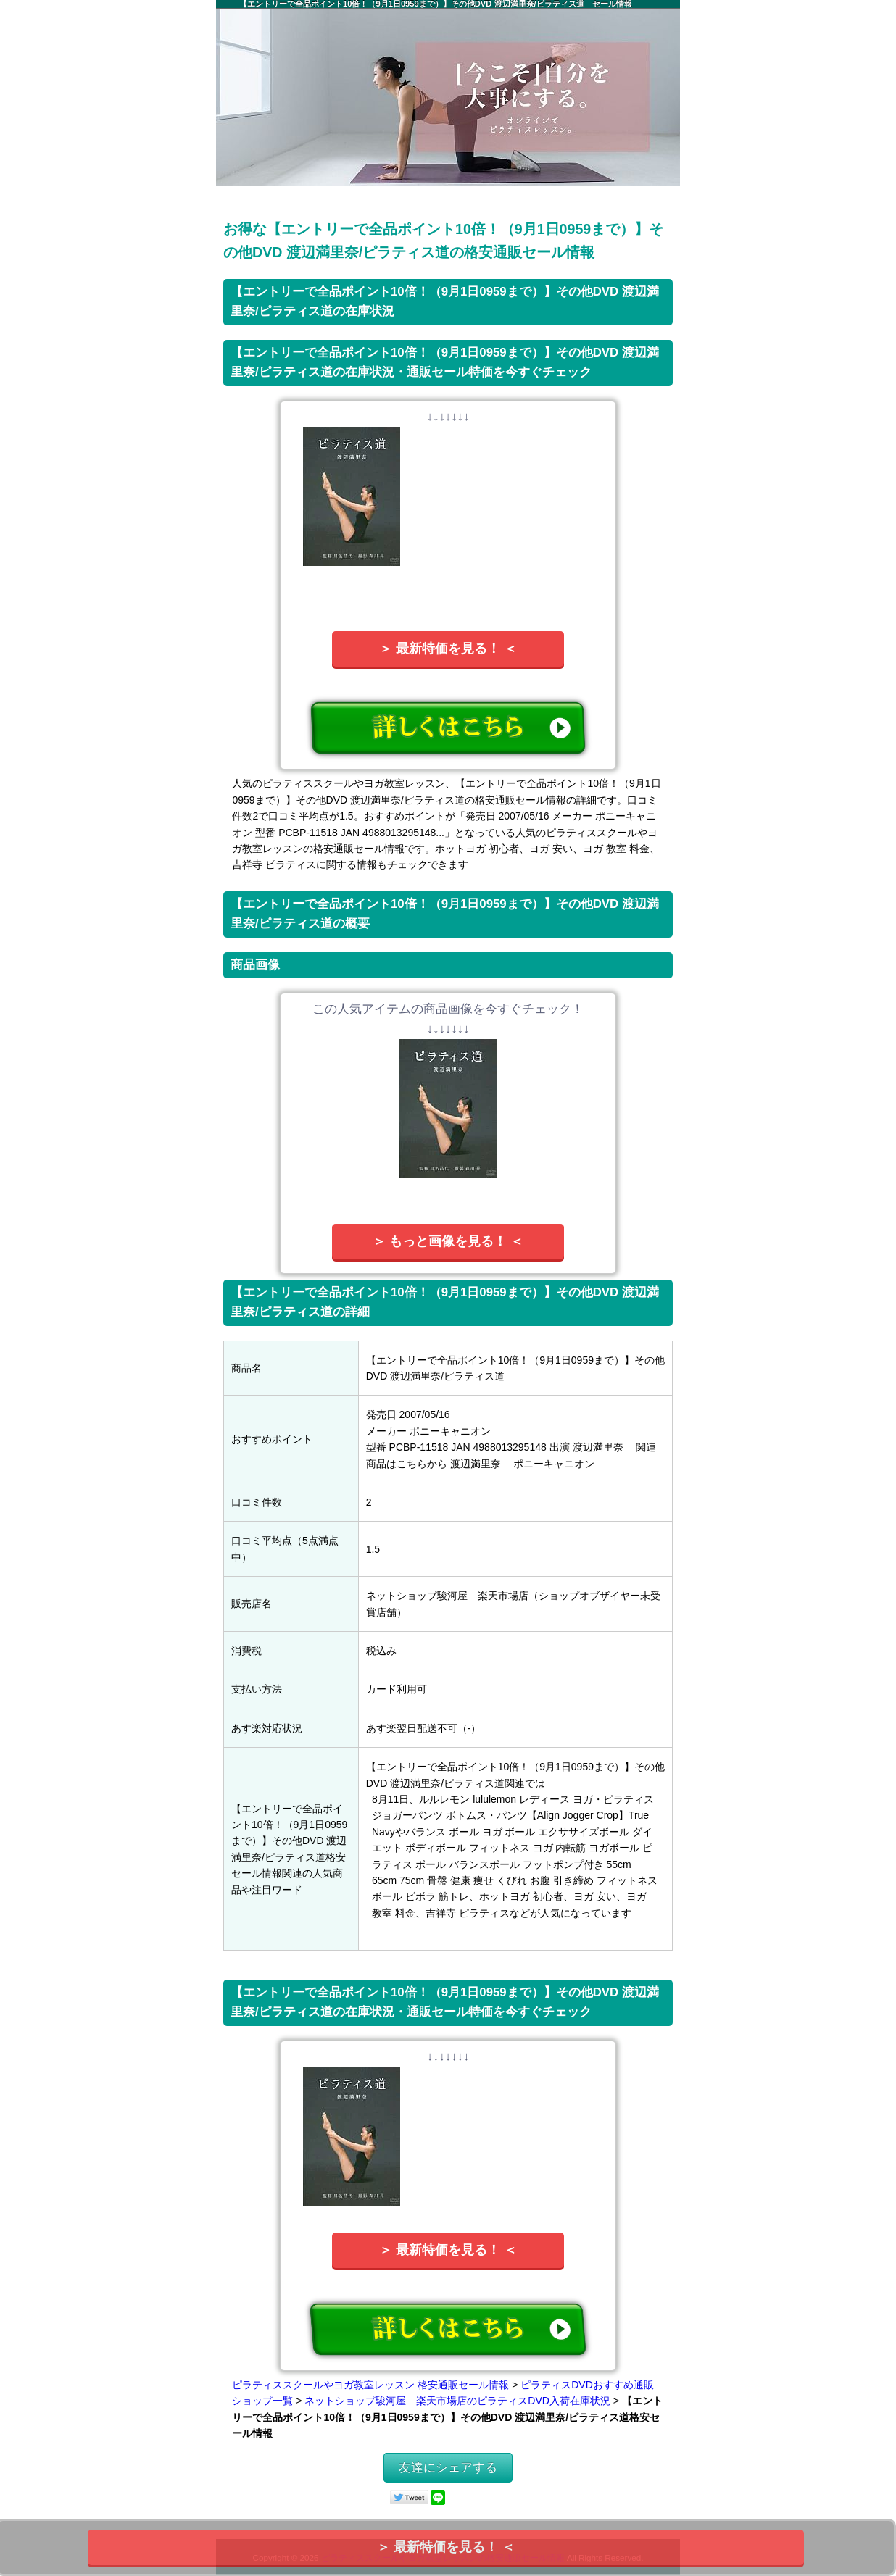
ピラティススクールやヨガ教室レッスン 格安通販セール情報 (370, 2384)
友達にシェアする (448, 2468)
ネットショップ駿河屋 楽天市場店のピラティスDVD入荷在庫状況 (457, 2400)
